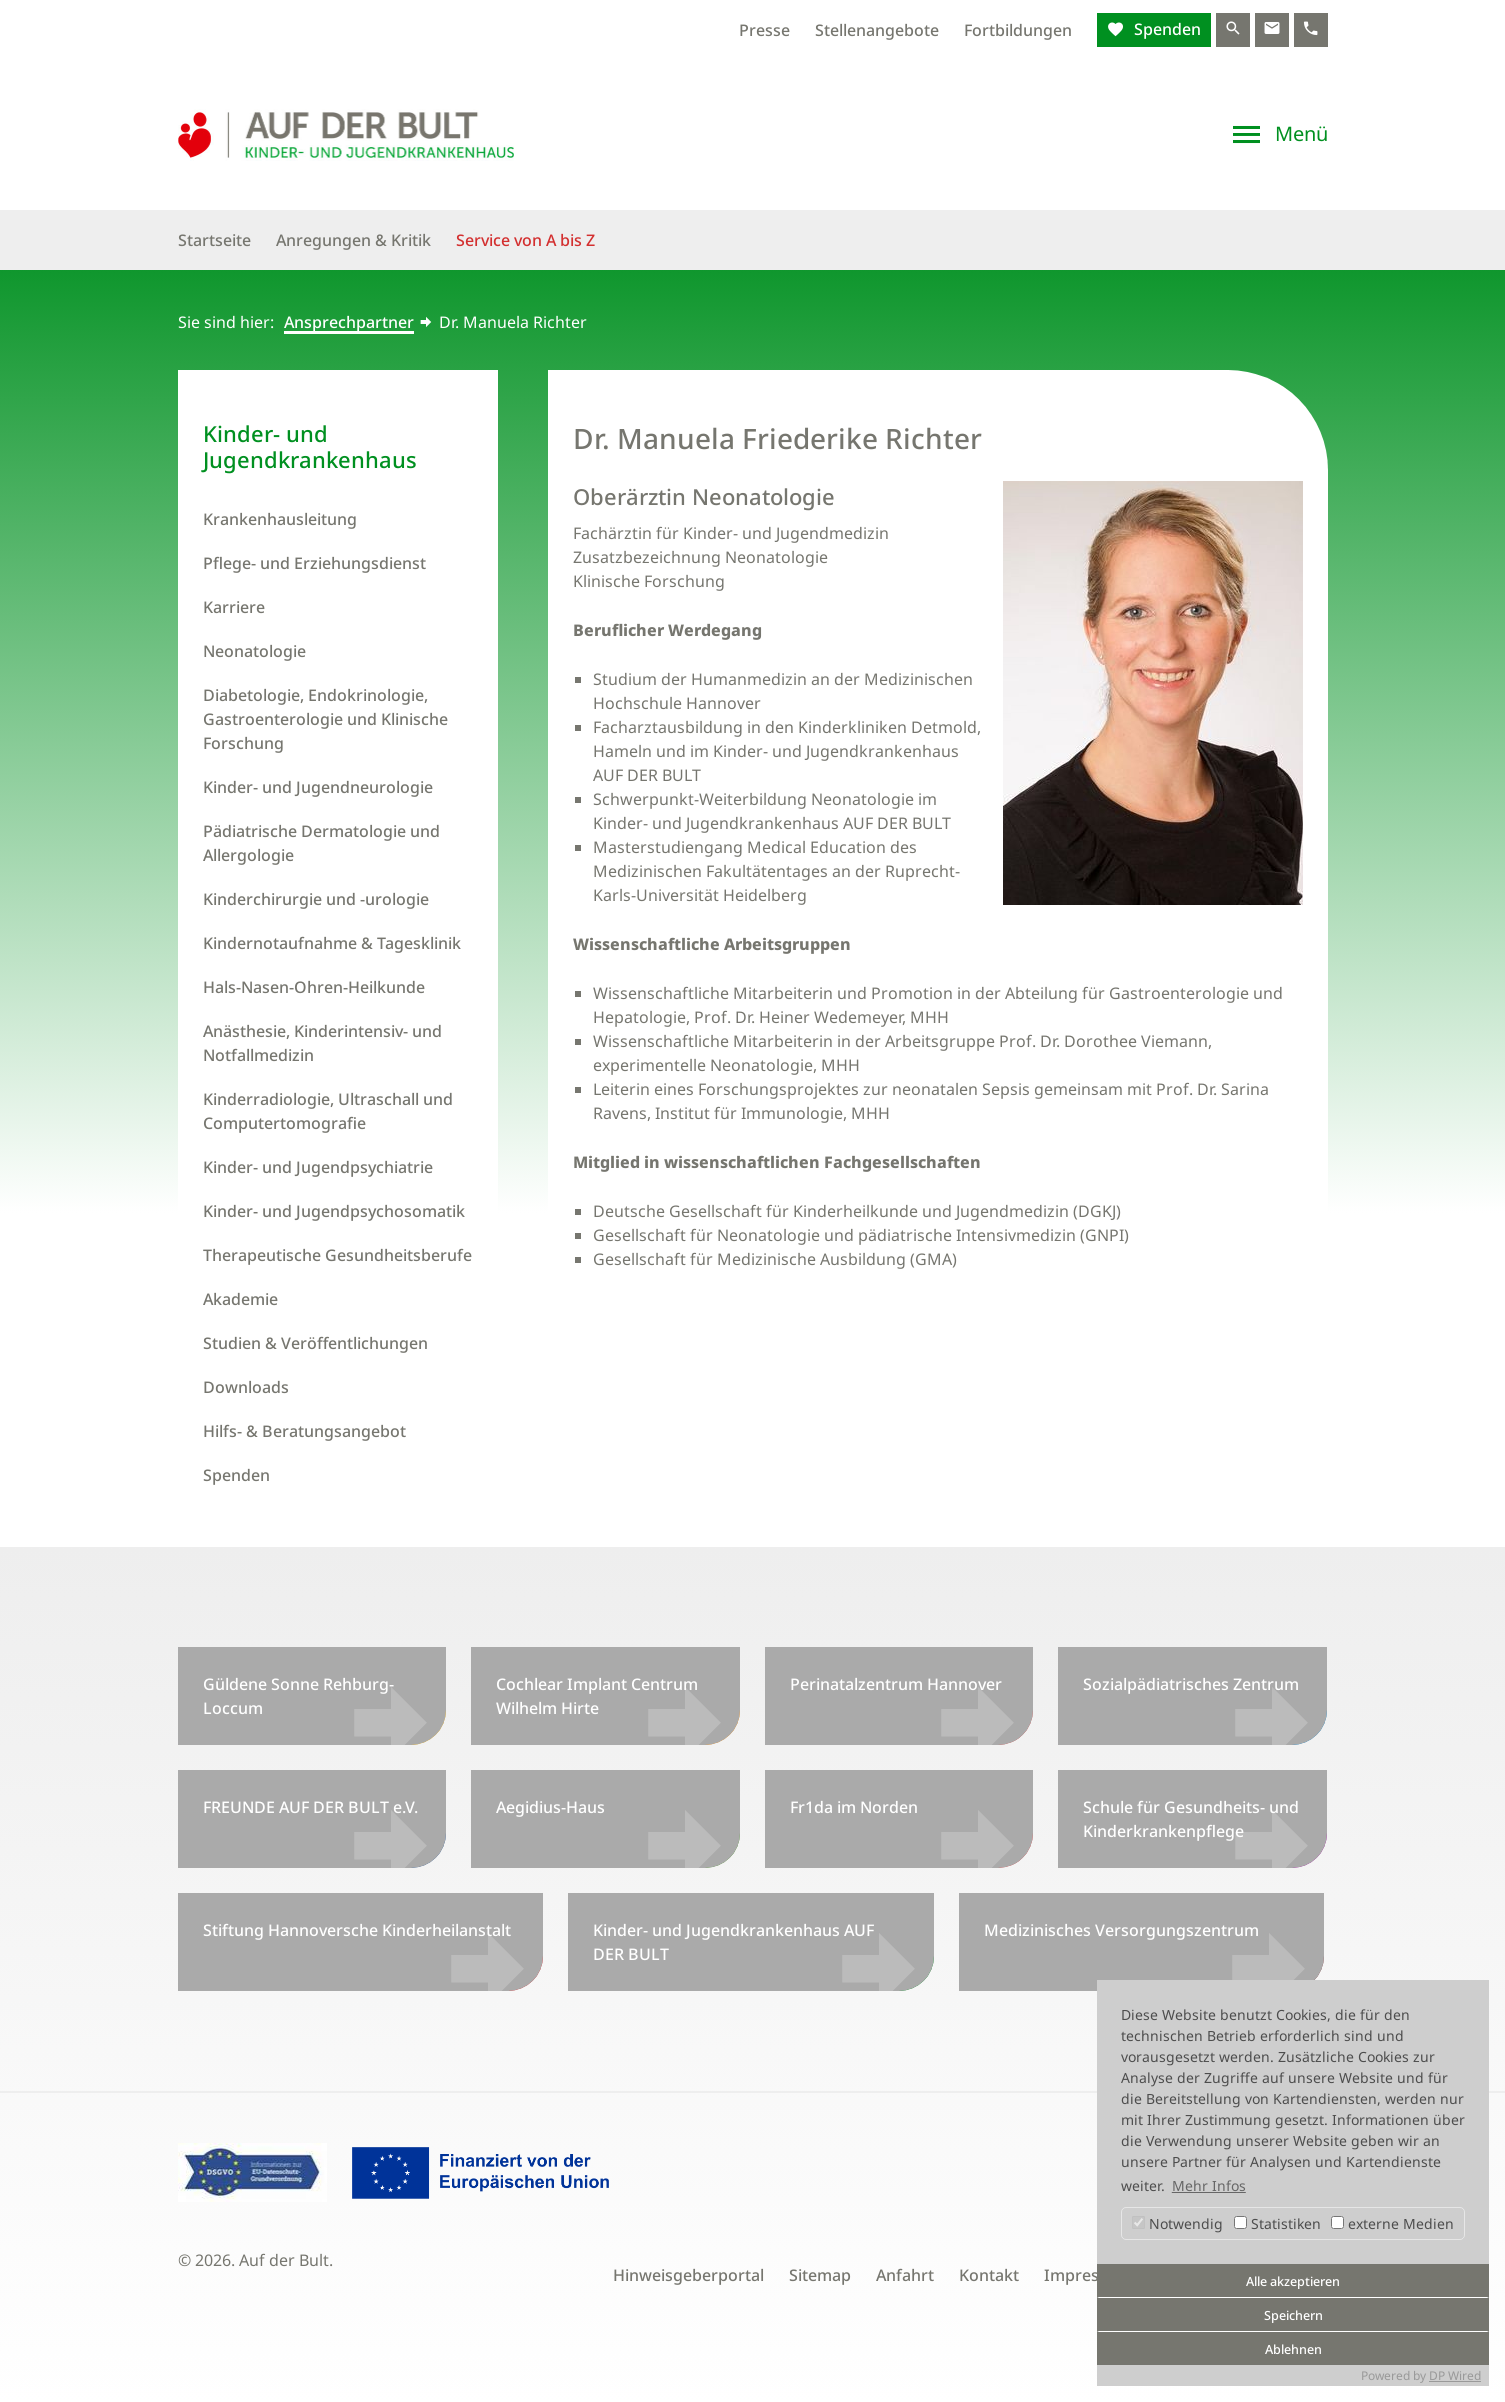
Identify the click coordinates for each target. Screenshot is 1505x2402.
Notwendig (1177, 2223)
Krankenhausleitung (280, 519)
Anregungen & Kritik (353, 240)
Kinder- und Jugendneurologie (318, 787)
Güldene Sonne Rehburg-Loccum (298, 1696)
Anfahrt (905, 2275)
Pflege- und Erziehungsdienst (314, 563)
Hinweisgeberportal (688, 2275)
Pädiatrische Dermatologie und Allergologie (321, 843)
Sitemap (820, 2275)
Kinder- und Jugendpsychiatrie (318, 1167)
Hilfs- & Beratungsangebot (304, 1431)
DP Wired (1455, 2375)
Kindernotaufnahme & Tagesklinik (332, 943)
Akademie (240, 1299)
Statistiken (1277, 2223)
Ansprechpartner (349, 322)
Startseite (214, 240)
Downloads (246, 1387)
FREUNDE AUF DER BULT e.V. (310, 1807)
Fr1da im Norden (854, 1807)
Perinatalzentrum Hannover (896, 1684)
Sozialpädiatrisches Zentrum (1191, 1684)
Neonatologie (254, 651)
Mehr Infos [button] (1209, 2185)
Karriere (234, 607)
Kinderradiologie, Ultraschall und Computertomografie (328, 1111)
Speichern (1293, 2315)
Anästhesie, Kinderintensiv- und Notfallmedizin (322, 1043)
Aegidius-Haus (550, 1807)
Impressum (1088, 2275)
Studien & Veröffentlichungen (315, 1343)
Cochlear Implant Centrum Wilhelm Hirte (597, 1696)
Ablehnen (1293, 2349)
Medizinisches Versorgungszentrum (1121, 1930)
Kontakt (989, 2275)
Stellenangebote (877, 30)
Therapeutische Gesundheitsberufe (337, 1255)
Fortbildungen (1018, 30)
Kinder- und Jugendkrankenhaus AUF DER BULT (733, 1942)
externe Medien (1392, 2223)
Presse (764, 30)
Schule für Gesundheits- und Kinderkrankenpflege (1191, 1819)
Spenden (1165, 29)
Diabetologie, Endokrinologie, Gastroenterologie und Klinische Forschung (325, 719)
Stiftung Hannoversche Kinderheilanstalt (357, 1930)
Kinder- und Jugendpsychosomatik (334, 1211)
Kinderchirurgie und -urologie (316, 899)
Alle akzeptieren (1293, 2281)
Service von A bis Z (525, 240)
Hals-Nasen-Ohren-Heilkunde (314, 987)
